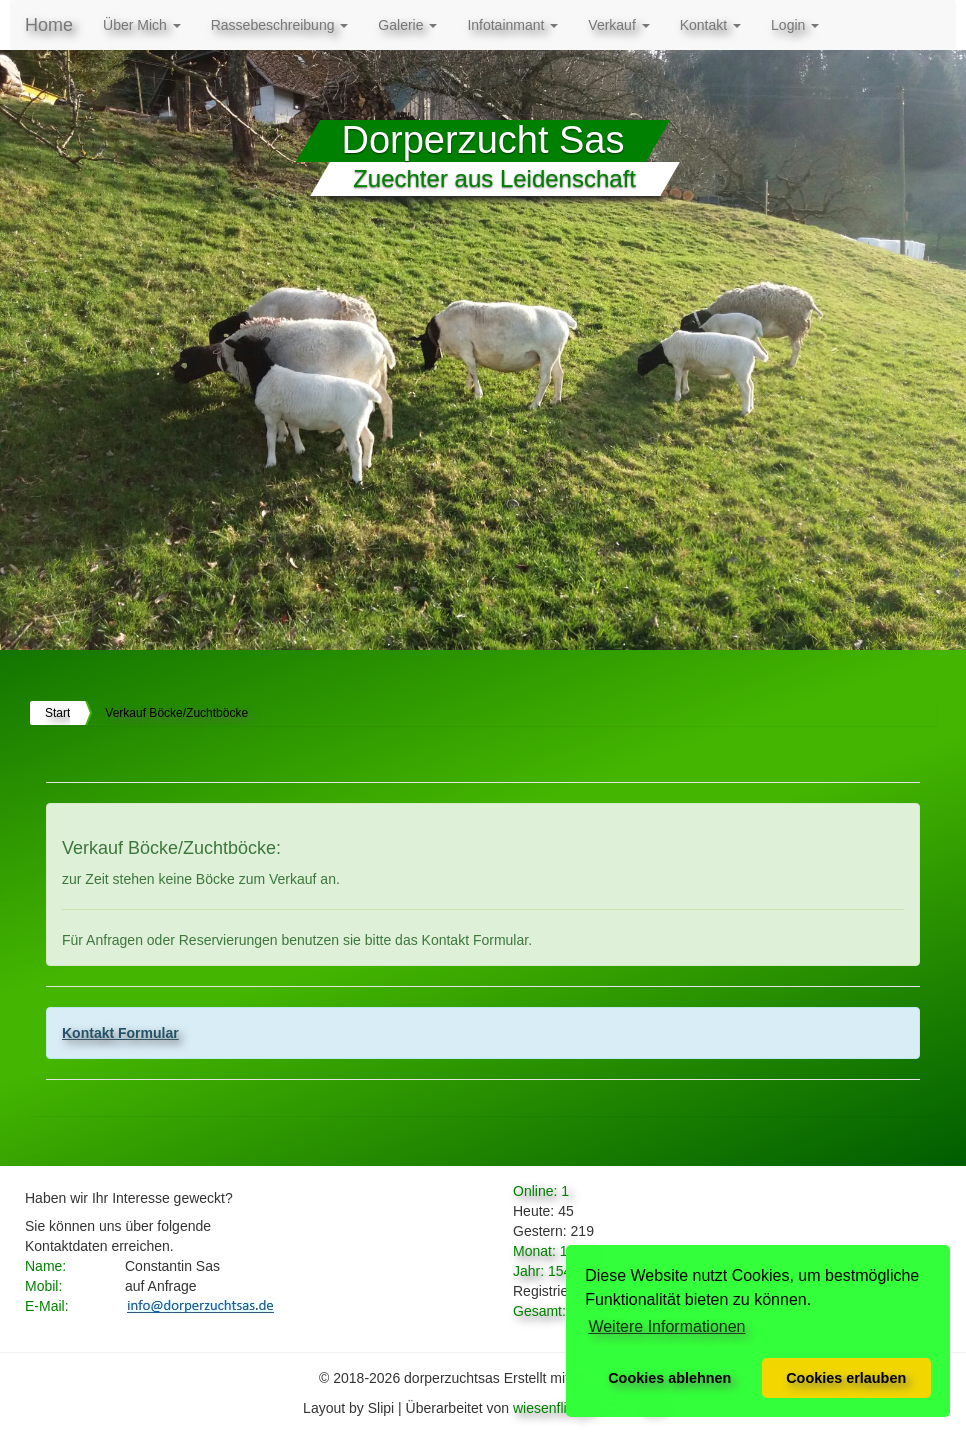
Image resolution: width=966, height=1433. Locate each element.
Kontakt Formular (120, 1033)
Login (795, 25)
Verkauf (618, 25)
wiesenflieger (554, 1408)
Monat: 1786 (552, 1251)
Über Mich (142, 25)
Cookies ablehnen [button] (669, 1378)
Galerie (407, 25)
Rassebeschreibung (280, 25)
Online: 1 (541, 1191)
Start (57, 713)
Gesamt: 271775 (565, 1311)
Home (49, 25)
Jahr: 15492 (550, 1271)
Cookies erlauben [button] (846, 1378)
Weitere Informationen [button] (666, 1326)
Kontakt (710, 25)
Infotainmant (512, 25)
